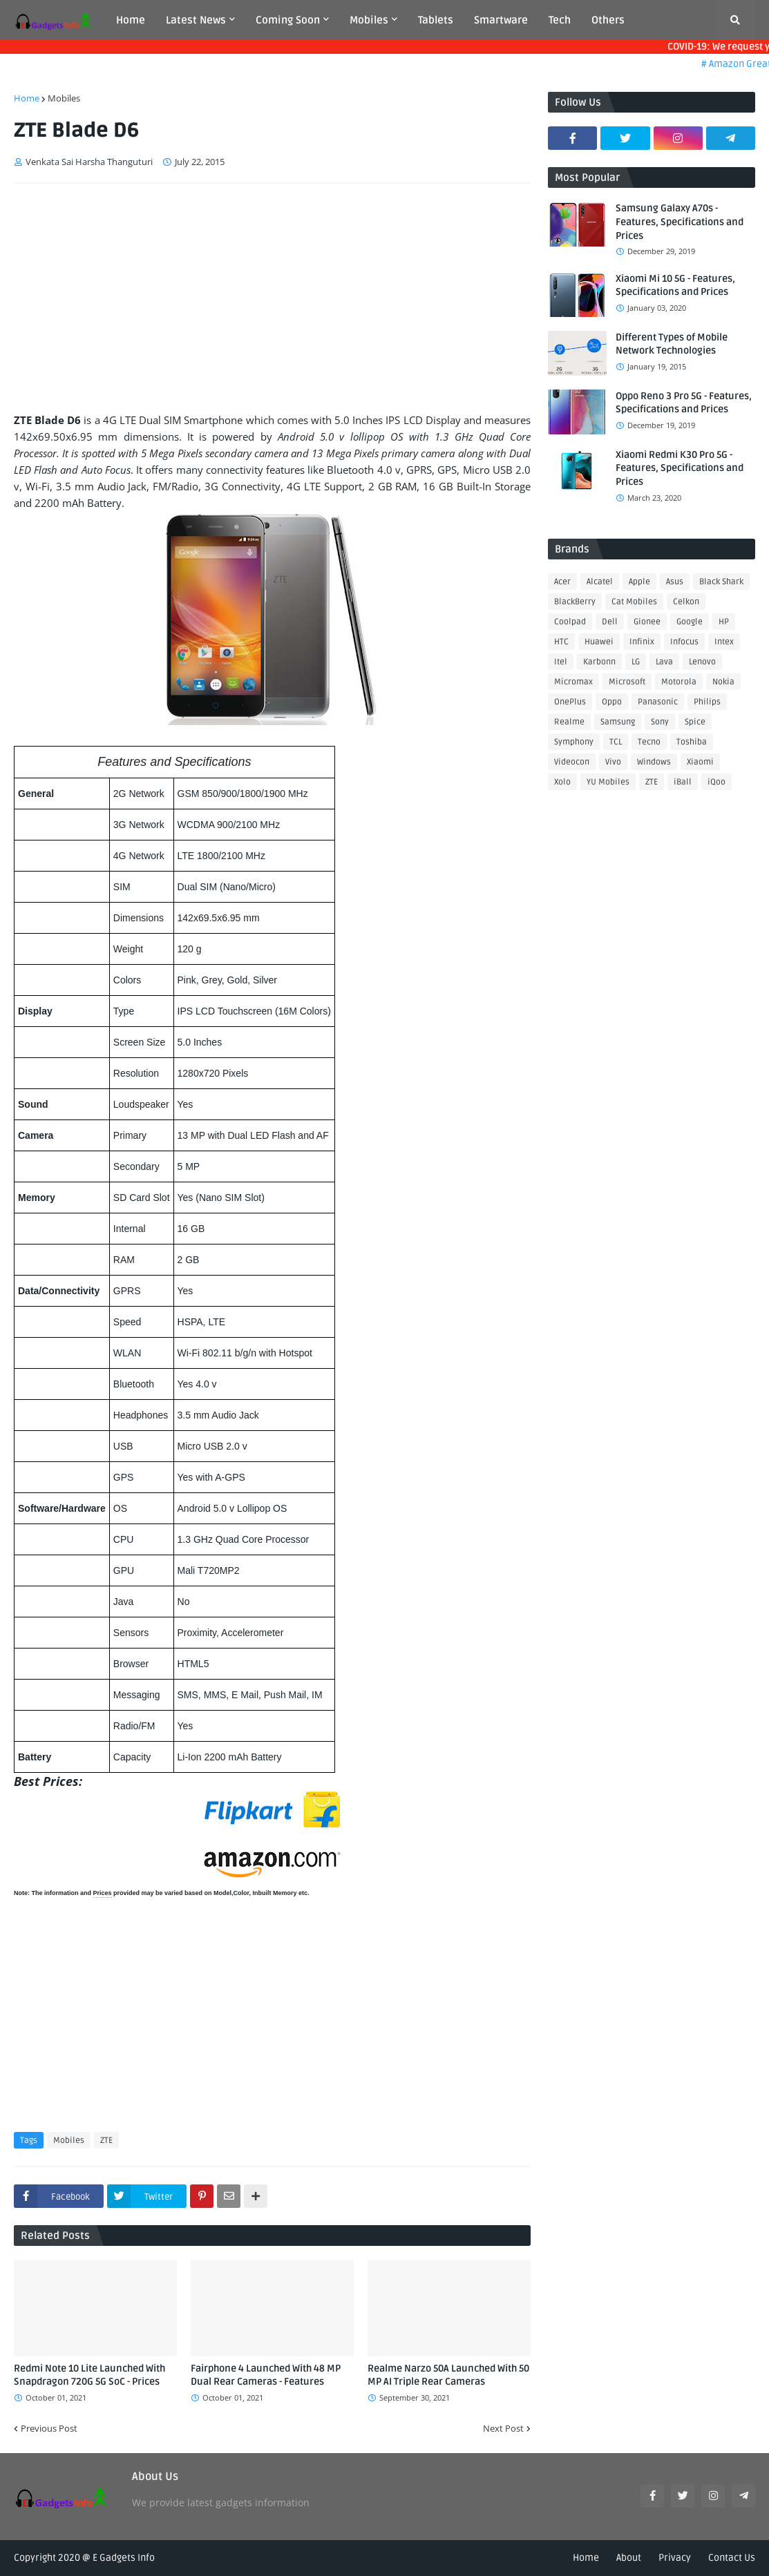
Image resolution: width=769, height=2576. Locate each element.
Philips (707, 702)
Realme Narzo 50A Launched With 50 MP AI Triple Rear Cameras (448, 2375)
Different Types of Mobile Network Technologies (672, 344)
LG (636, 662)
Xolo (562, 782)
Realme (569, 722)
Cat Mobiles (634, 602)
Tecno (649, 742)
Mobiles (64, 98)
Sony (660, 722)
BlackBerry (575, 602)
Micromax (573, 682)
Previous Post (49, 2428)
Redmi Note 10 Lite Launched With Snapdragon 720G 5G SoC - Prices (89, 2375)
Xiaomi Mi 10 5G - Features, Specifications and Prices (675, 285)
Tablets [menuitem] (435, 20)
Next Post (503, 2428)
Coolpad (570, 622)
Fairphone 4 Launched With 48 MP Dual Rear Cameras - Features (266, 2375)
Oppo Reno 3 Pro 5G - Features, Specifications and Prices (684, 403)
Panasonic (658, 702)
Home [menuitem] (130, 20)
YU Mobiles (608, 782)
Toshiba (691, 742)
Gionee (647, 622)
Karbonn (599, 662)
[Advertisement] (272, 297)
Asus (674, 582)
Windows (654, 762)
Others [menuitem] (608, 20)
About (628, 2558)
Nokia (723, 682)
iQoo (716, 782)
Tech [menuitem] (560, 20)
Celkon (686, 602)
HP (724, 622)
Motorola (678, 682)
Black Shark (721, 582)
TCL (615, 742)
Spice (695, 722)
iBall (683, 782)
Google (689, 622)
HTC (561, 642)
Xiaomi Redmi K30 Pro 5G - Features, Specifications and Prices (679, 468)
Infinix (641, 642)
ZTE (106, 2140)
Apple (639, 582)
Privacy (674, 2558)
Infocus (684, 642)
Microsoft (627, 682)
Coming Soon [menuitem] (288, 20)
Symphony (574, 742)
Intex (724, 642)
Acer (562, 582)
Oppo (612, 702)
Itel (560, 662)
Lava (664, 662)
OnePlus (570, 702)
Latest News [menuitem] (196, 20)
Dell (610, 622)
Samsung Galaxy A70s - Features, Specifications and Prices (679, 221)
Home (26, 98)
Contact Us (731, 2558)
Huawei (599, 642)
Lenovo (702, 662)
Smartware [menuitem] (501, 20)
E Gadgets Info (124, 2558)
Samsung (617, 722)
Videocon (571, 762)
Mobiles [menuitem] (369, 20)
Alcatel (600, 582)
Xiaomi (700, 762)
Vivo (613, 762)
